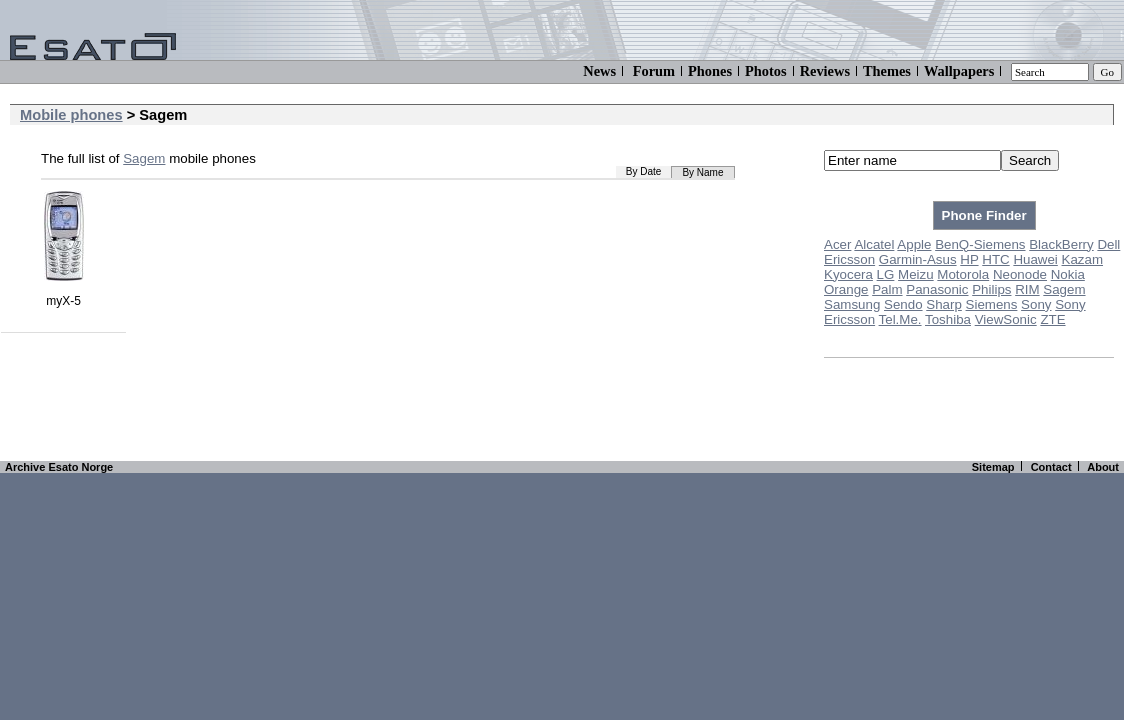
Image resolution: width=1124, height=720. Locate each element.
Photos (766, 71)
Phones (710, 71)
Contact (1051, 467)
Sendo (903, 304)
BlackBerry (1061, 244)
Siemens (992, 304)
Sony (1036, 304)
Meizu (916, 274)
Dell (1108, 244)
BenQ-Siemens (980, 244)
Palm (887, 289)
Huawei (1035, 259)
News (599, 71)
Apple (914, 244)
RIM (1027, 289)
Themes (887, 71)
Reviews (825, 71)
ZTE (1052, 319)
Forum (654, 71)
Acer (837, 244)
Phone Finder (984, 215)
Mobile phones (71, 115)
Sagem (1064, 289)
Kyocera (848, 274)
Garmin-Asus (918, 259)
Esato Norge (80, 467)
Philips (991, 289)
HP (969, 259)
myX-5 (64, 294)
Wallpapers (959, 71)
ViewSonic (1006, 319)
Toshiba (948, 319)
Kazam (1082, 259)
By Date (644, 171)
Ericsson (849, 259)
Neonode (1020, 274)
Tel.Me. (900, 319)
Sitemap (993, 467)
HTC (995, 259)
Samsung (852, 304)
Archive (25, 467)
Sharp (944, 304)
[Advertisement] (562, 413)
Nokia (1068, 274)
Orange (846, 289)
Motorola (963, 274)
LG (886, 274)
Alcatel (874, 244)
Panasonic (937, 289)
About (1103, 467)
